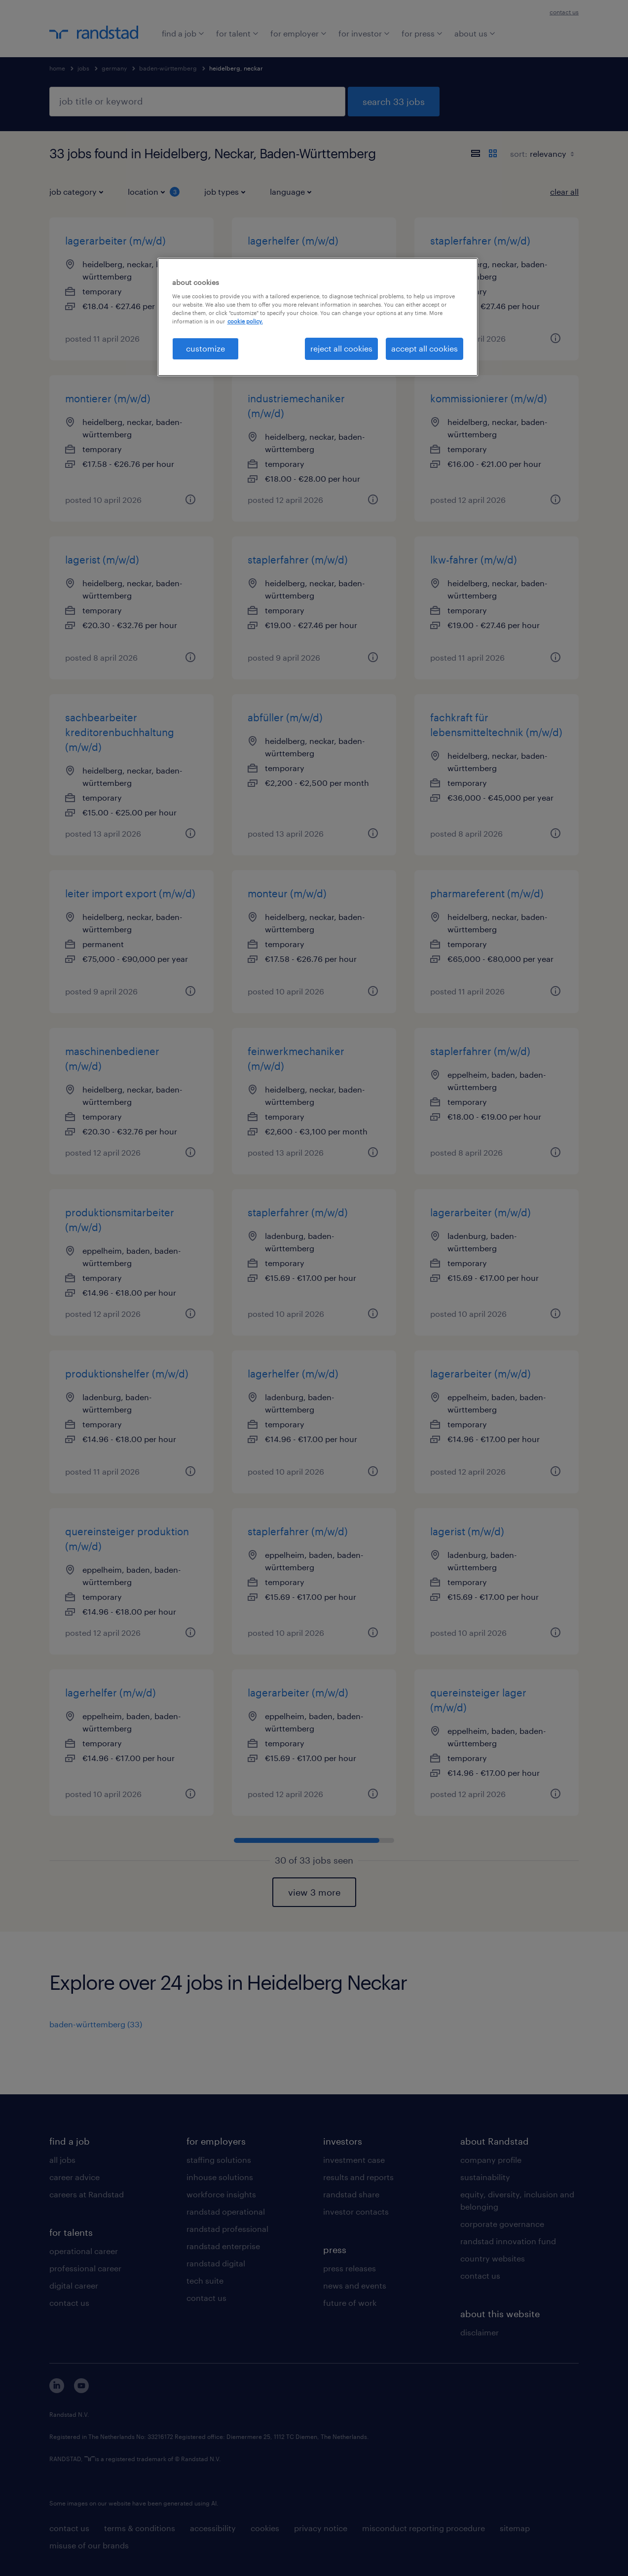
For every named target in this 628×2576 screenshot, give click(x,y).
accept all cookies (424, 348)
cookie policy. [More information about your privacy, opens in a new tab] (245, 321)
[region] (317, 317)
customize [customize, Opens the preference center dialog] (205, 348)
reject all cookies (341, 348)
